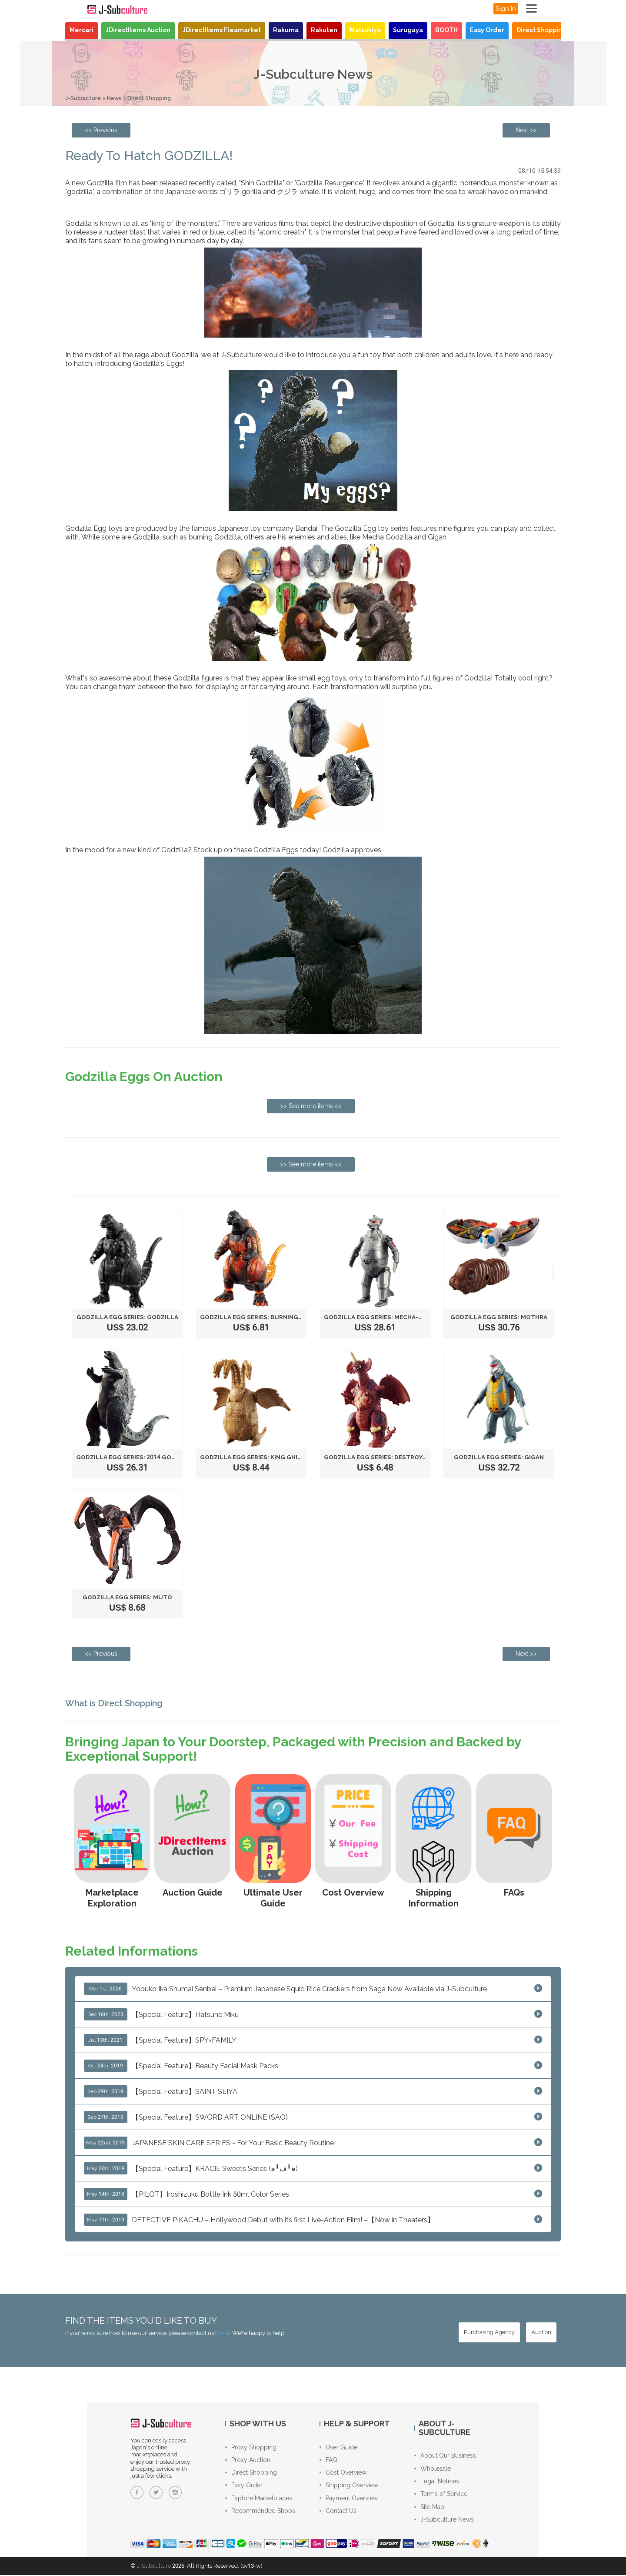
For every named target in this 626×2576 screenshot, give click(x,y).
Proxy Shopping (250, 2447)
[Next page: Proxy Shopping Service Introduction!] (526, 130)
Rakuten (324, 30)
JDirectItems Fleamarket (222, 30)
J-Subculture (83, 98)
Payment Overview (349, 2499)
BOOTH (446, 30)
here (222, 2332)
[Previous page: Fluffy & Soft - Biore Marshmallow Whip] (101, 130)
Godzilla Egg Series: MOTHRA (499, 1316)
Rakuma (286, 30)
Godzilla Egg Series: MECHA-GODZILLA (388, 1316)
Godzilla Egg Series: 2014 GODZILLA (136, 1457)
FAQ (328, 2460)
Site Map (429, 2507)
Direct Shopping (541, 30)
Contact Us (338, 2512)
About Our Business (445, 2455)
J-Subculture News (444, 2520)
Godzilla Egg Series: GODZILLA (128, 1316)
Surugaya (408, 30)
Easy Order (487, 30)
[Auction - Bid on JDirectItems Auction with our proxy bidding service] (541, 2332)
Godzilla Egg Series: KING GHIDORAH (261, 1457)
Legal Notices (436, 2481)
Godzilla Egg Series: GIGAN (499, 1457)
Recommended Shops (260, 2512)
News (115, 98)
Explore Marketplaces (258, 2499)
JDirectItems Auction (138, 30)
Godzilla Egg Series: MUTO (127, 1597)
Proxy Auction (247, 2460)
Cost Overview (343, 2473)
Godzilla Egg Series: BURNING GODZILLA (267, 1316)
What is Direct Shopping (116, 1703)
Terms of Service (440, 2494)
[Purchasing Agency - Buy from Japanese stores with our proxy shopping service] (489, 2332)
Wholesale (432, 2468)
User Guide (338, 2447)
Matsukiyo (365, 30)
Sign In (506, 9)
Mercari (81, 30)
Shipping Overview (349, 2486)
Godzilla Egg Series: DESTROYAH (379, 1457)
